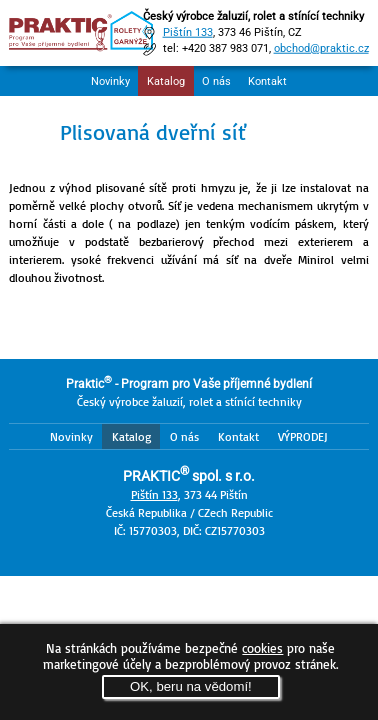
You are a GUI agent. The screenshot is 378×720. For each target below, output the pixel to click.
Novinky (110, 81)
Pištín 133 (188, 32)
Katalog (166, 81)
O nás (216, 81)
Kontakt (267, 81)
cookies (262, 648)
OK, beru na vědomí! (191, 686)
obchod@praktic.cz (321, 48)
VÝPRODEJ (303, 436)
